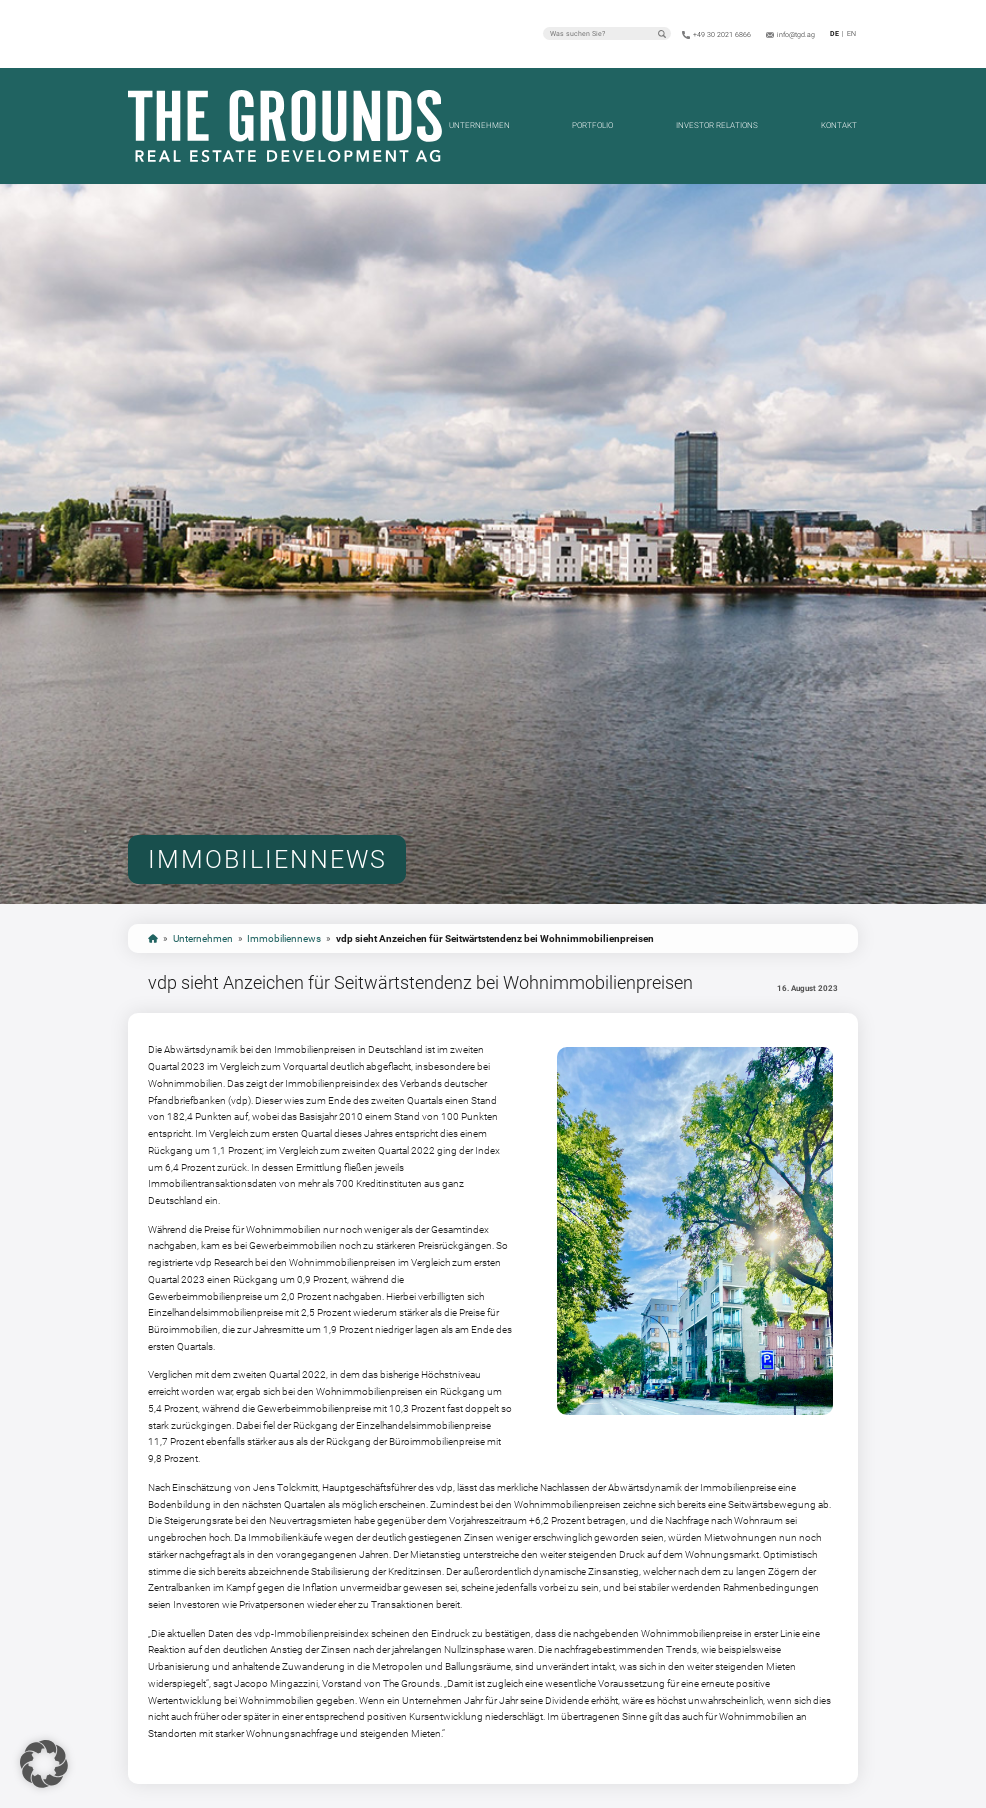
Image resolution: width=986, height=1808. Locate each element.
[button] (44, 1764)
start (153, 939)
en (851, 34)
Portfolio (592, 125)
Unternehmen (479, 125)
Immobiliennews (284, 938)
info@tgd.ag (796, 35)
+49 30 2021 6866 (722, 35)
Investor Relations (717, 125)
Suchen (662, 34)
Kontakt (839, 125)
